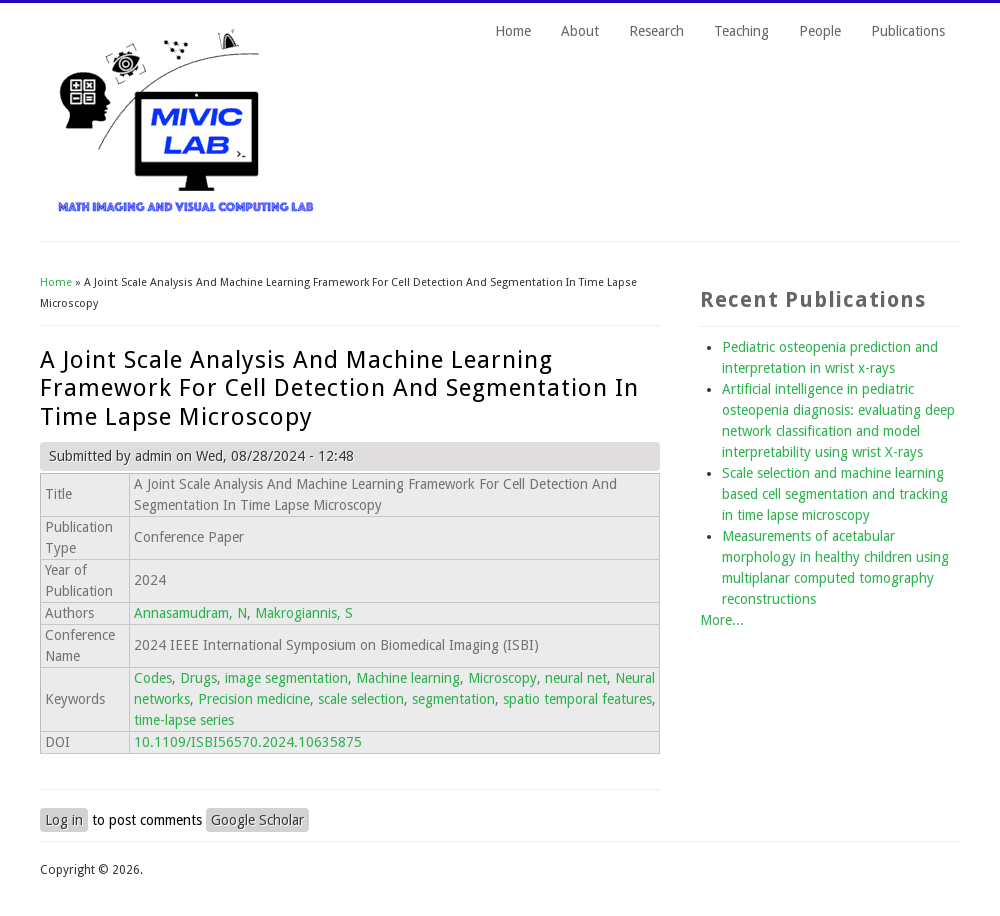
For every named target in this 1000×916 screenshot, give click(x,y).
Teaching (741, 31)
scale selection (361, 699)
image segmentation (286, 678)
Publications (908, 31)
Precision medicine (254, 699)
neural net (576, 678)
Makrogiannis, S (304, 613)
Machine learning (408, 678)
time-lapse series (184, 720)
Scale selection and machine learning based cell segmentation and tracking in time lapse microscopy (835, 494)
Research (656, 31)
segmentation (453, 699)
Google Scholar (257, 820)
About (580, 31)
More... (722, 620)
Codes (153, 678)
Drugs (198, 678)
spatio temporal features (577, 699)
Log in (64, 820)
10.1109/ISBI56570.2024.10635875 (248, 742)
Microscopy (502, 678)
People (820, 31)
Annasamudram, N (190, 613)
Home (513, 31)
